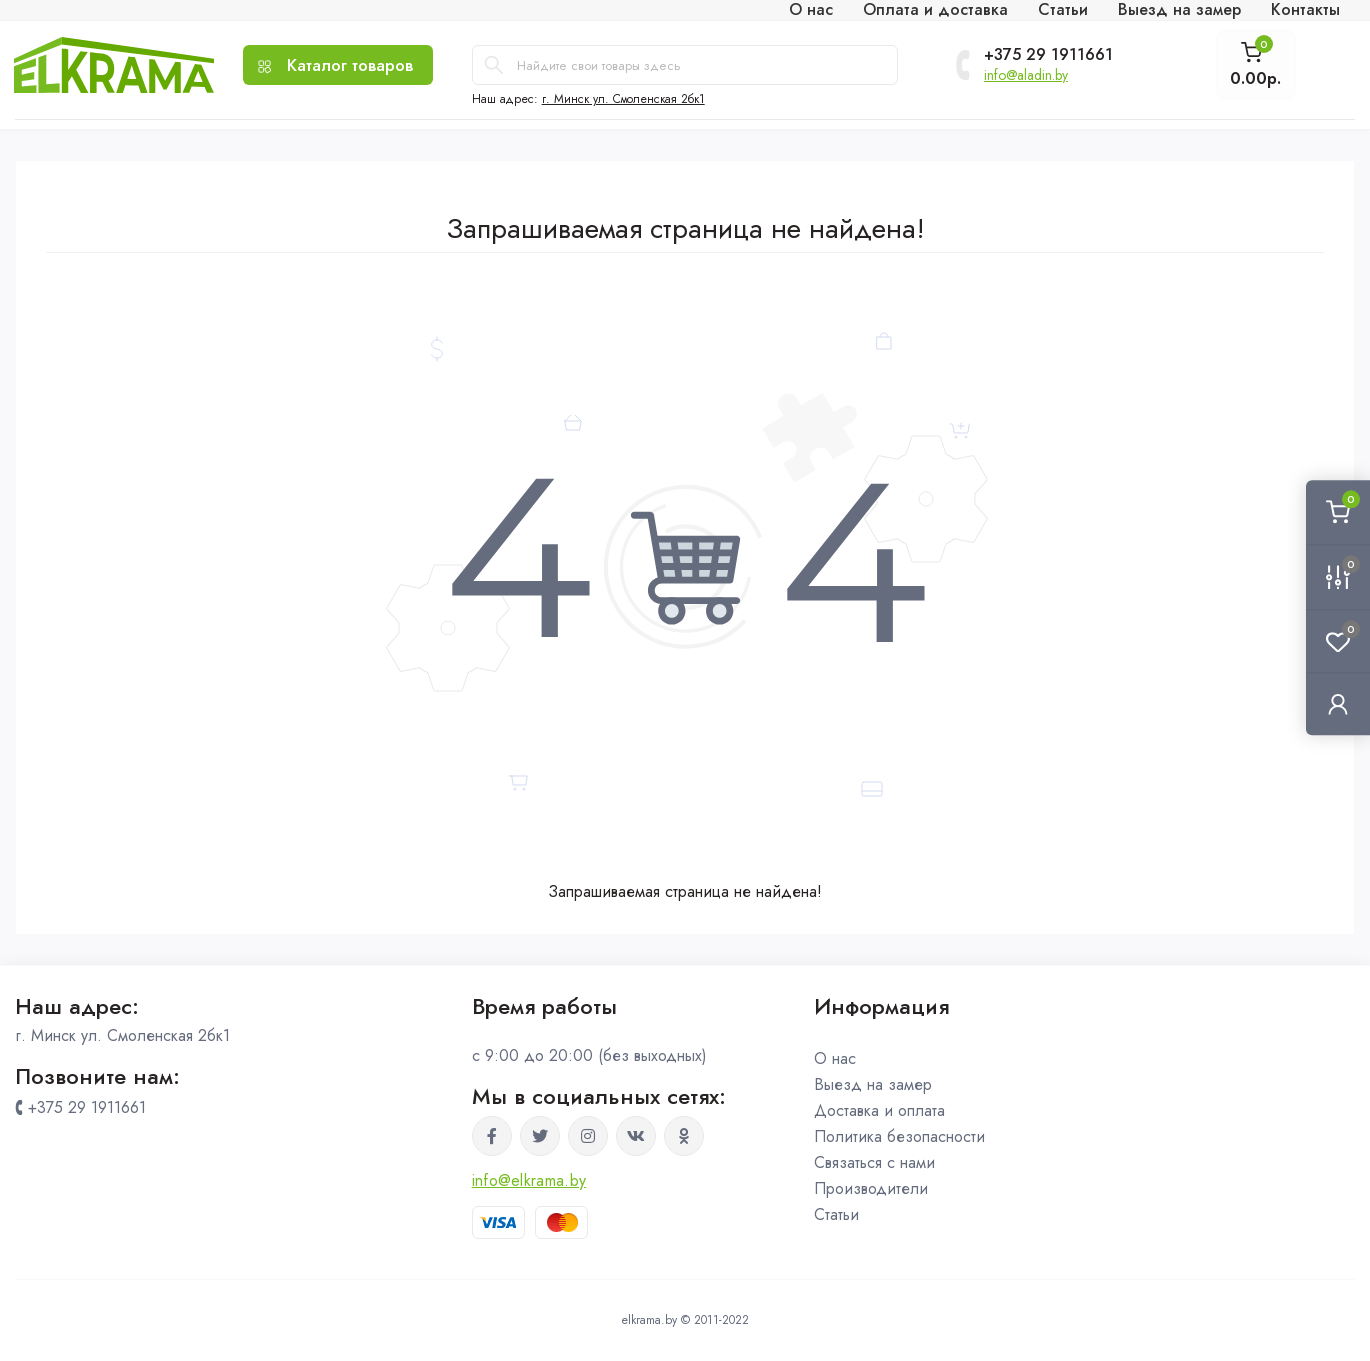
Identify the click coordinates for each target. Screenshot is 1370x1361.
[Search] (494, 65)
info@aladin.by (1026, 75)
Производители (871, 1188)
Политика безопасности (899, 1136)
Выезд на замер (873, 1084)
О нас (835, 1058)
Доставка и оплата (879, 1110)
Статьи (836, 1214)
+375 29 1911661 (1048, 55)
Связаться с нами (874, 1162)
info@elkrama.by (529, 1180)
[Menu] (338, 65)
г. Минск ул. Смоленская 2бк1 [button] (623, 99)
